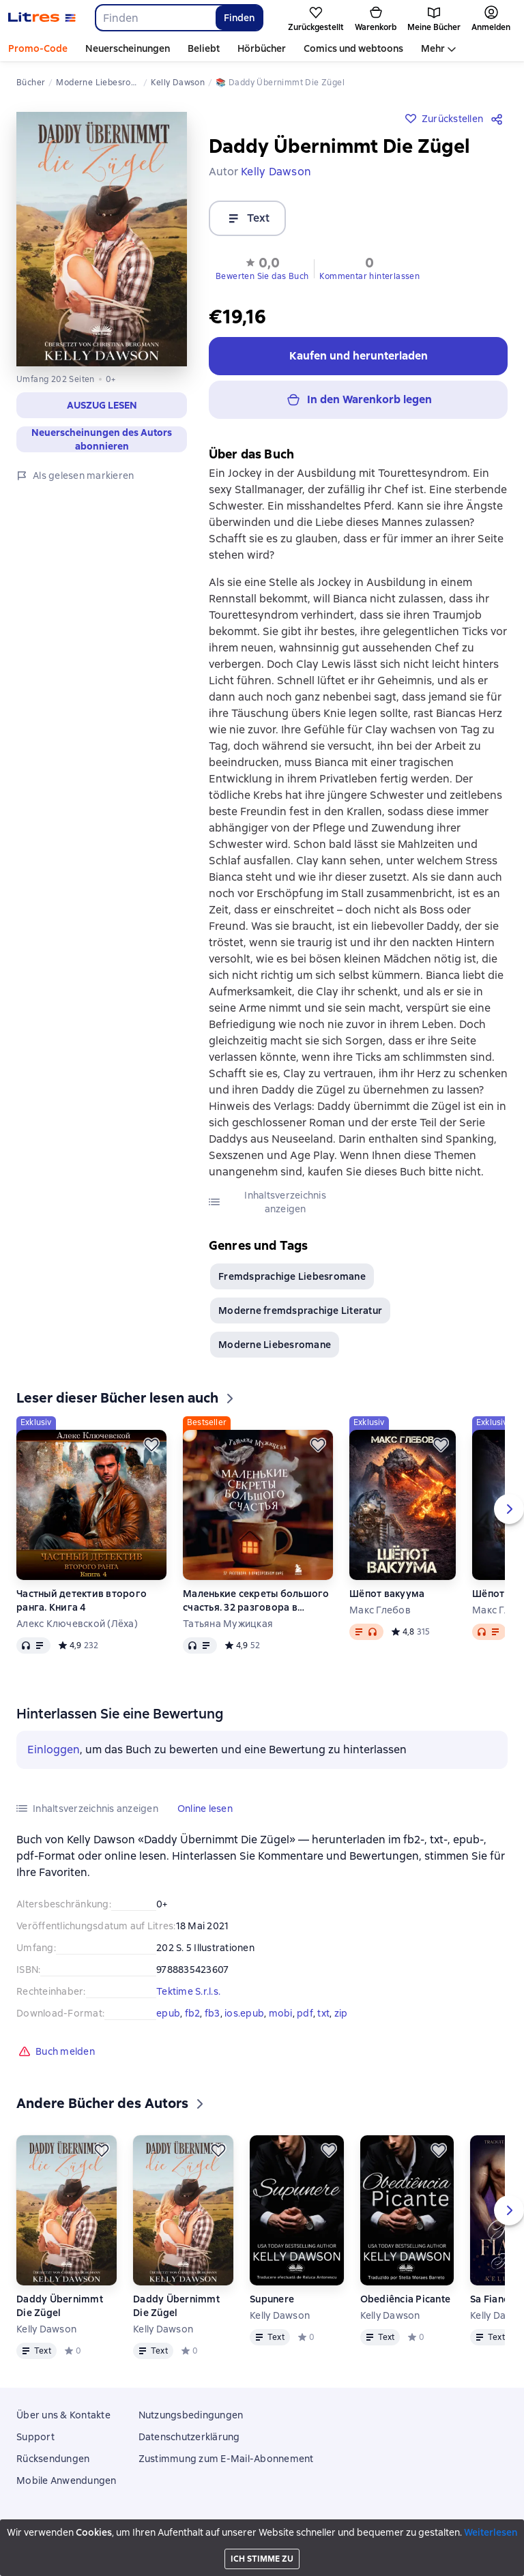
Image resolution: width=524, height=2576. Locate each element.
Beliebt (204, 48)
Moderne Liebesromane (274, 1350)
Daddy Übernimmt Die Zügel (59, 2311)
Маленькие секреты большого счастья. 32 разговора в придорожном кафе (256, 1606)
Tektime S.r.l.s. (188, 1997)
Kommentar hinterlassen (369, 276)
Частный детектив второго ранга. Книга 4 (81, 1606)
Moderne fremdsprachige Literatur (300, 1316)
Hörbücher (261, 48)
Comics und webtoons (353, 48)
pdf (305, 2018)
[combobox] (155, 17)
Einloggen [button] (53, 1755)
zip (341, 2018)
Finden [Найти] (239, 18)
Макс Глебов (380, 1615)
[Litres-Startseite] (42, 17)
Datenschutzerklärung (189, 2437)
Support (35, 2437)
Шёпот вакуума (386, 1599)
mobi (281, 2018)
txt (323, 2018)
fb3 (212, 2018)
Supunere (272, 2304)
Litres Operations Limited (262, 2527)
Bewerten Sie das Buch (262, 276)
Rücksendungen (52, 2459)
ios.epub (244, 2018)
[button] (101, 405)
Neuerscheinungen (127, 48)
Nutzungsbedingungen (191, 2415)
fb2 (193, 2018)
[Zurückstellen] (151, 1450)
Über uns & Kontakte (63, 2415)
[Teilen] (499, 119)
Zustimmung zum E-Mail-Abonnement (226, 2459)
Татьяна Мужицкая (228, 1629)
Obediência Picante (405, 2304)
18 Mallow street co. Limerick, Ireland (261, 2540)
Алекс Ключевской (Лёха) (77, 1629)
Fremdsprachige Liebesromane (292, 1282)
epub (168, 2018)
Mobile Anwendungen (66, 2480)
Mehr (433, 48)
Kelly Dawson (46, 2334)
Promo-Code (38, 48)
